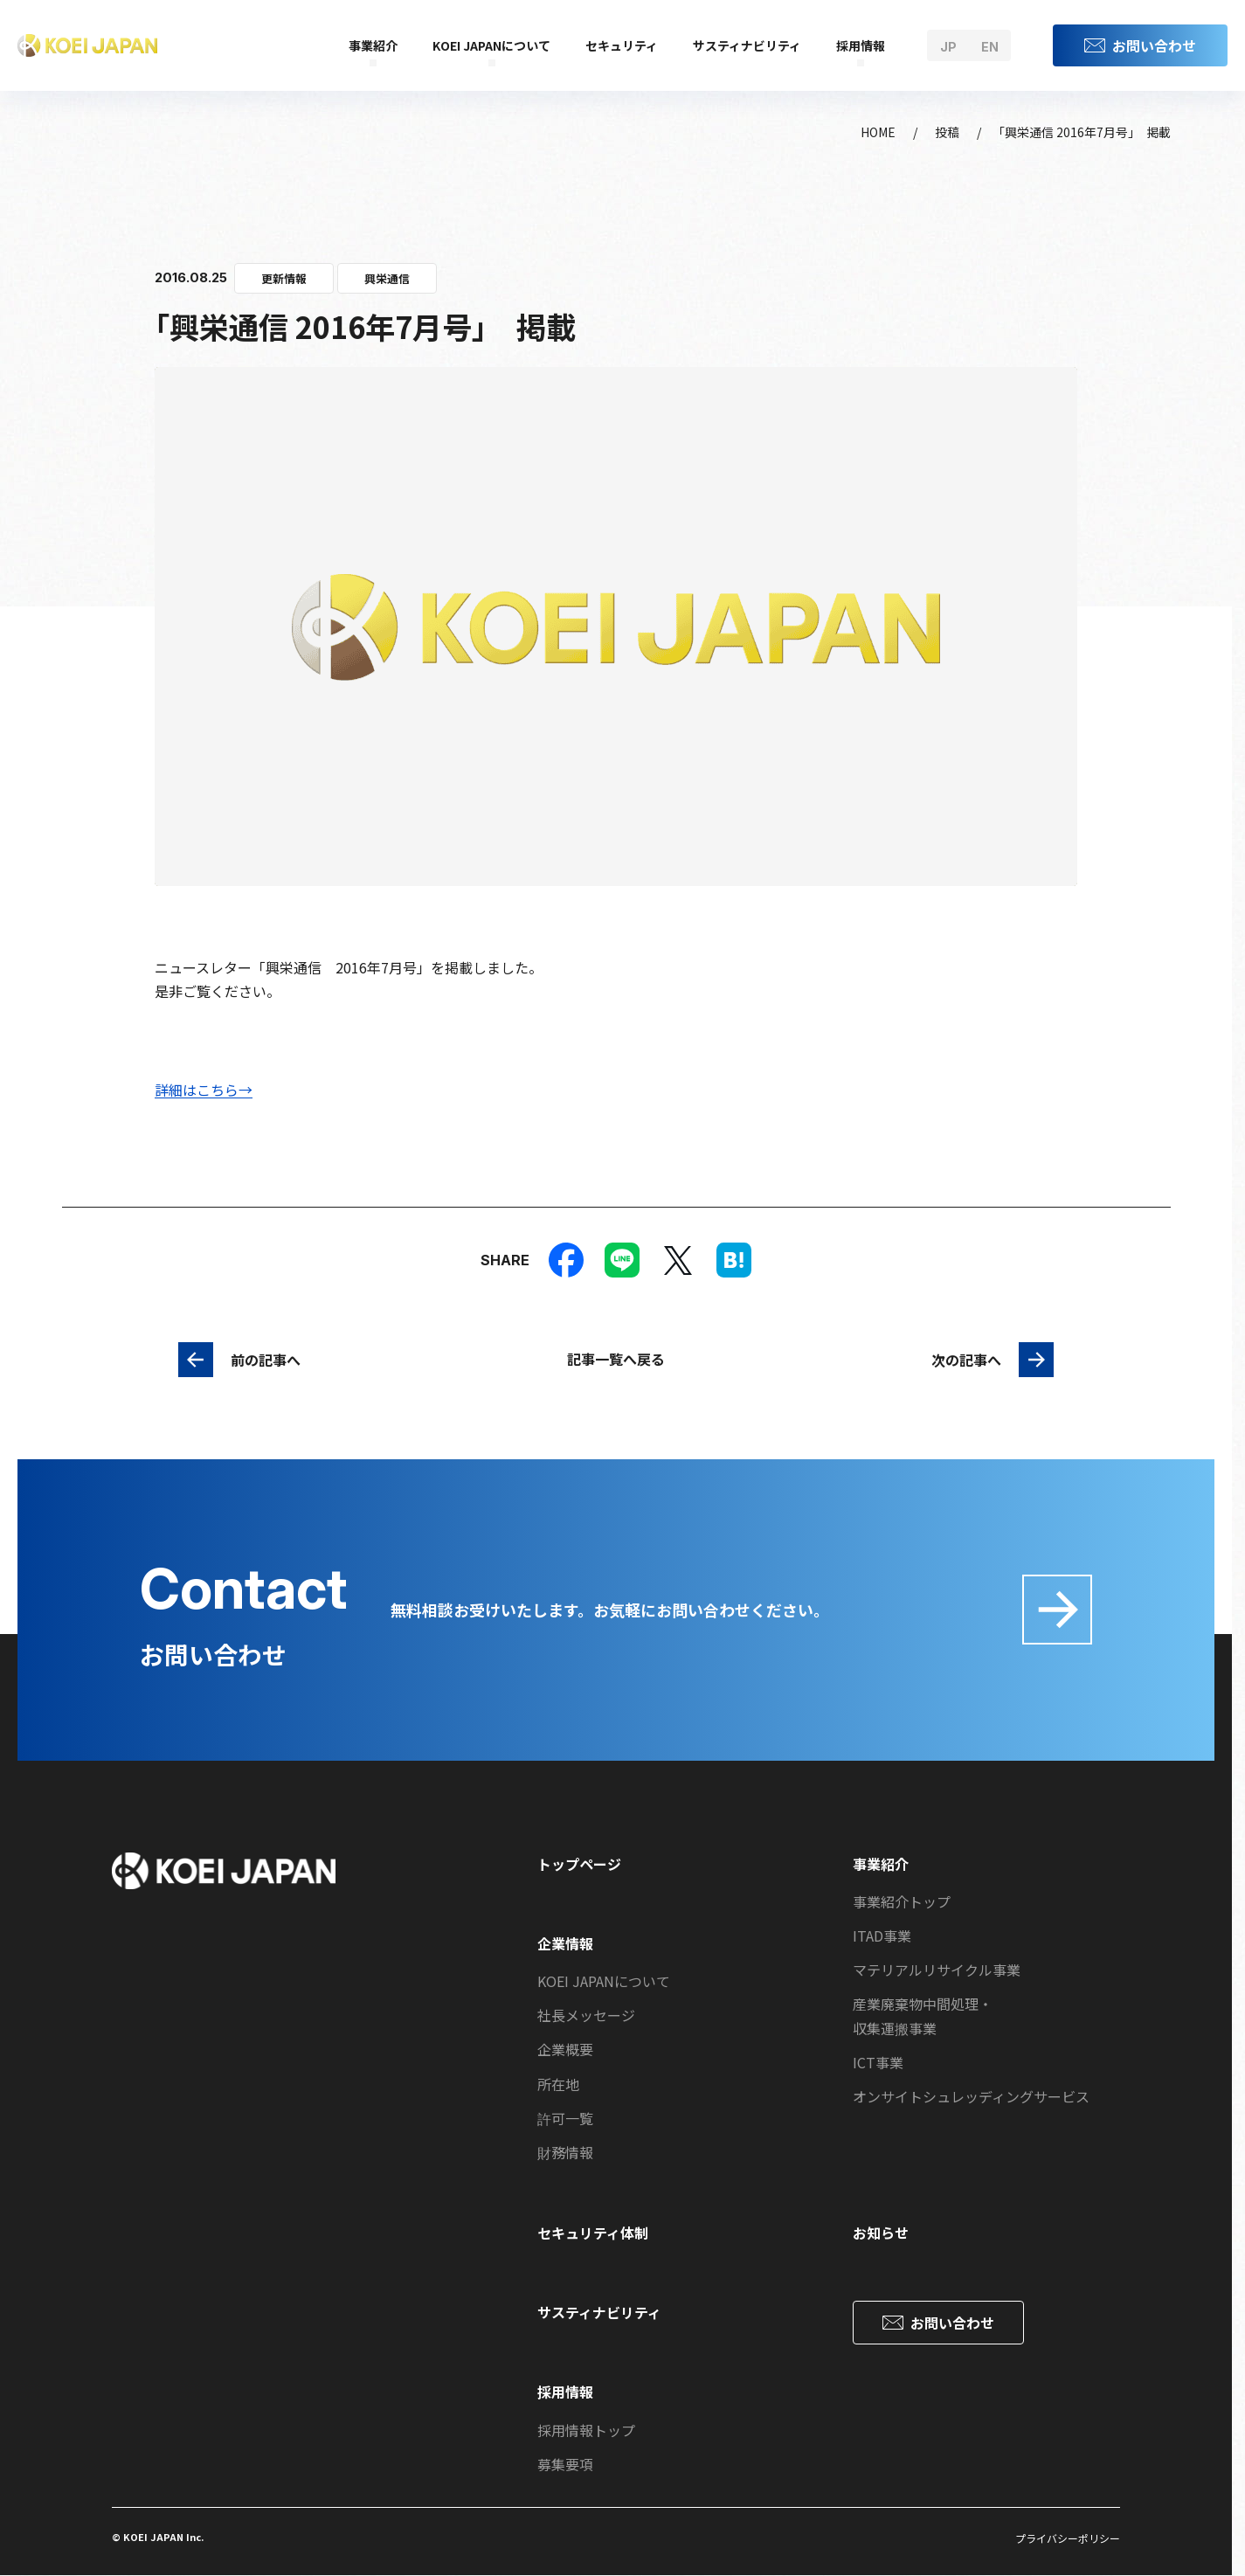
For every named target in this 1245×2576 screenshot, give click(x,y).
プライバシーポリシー (1067, 2538)
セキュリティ (621, 45)
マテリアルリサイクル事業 (936, 1969)
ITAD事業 (882, 1935)
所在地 (558, 2084)
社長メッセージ (586, 2015)
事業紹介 (373, 45)
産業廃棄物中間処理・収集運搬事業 (923, 2015)
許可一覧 (565, 2118)
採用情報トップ (586, 2430)
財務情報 (565, 2152)
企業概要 (565, 2049)
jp (948, 46)
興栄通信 (387, 278)
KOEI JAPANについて (491, 45)
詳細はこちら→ (203, 1089)
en (990, 46)
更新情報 (284, 278)
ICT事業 (878, 2062)
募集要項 (565, 2464)
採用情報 (860, 45)
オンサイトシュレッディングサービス (971, 2096)
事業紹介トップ (902, 1901)
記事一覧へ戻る (616, 1358)
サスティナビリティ (747, 45)
